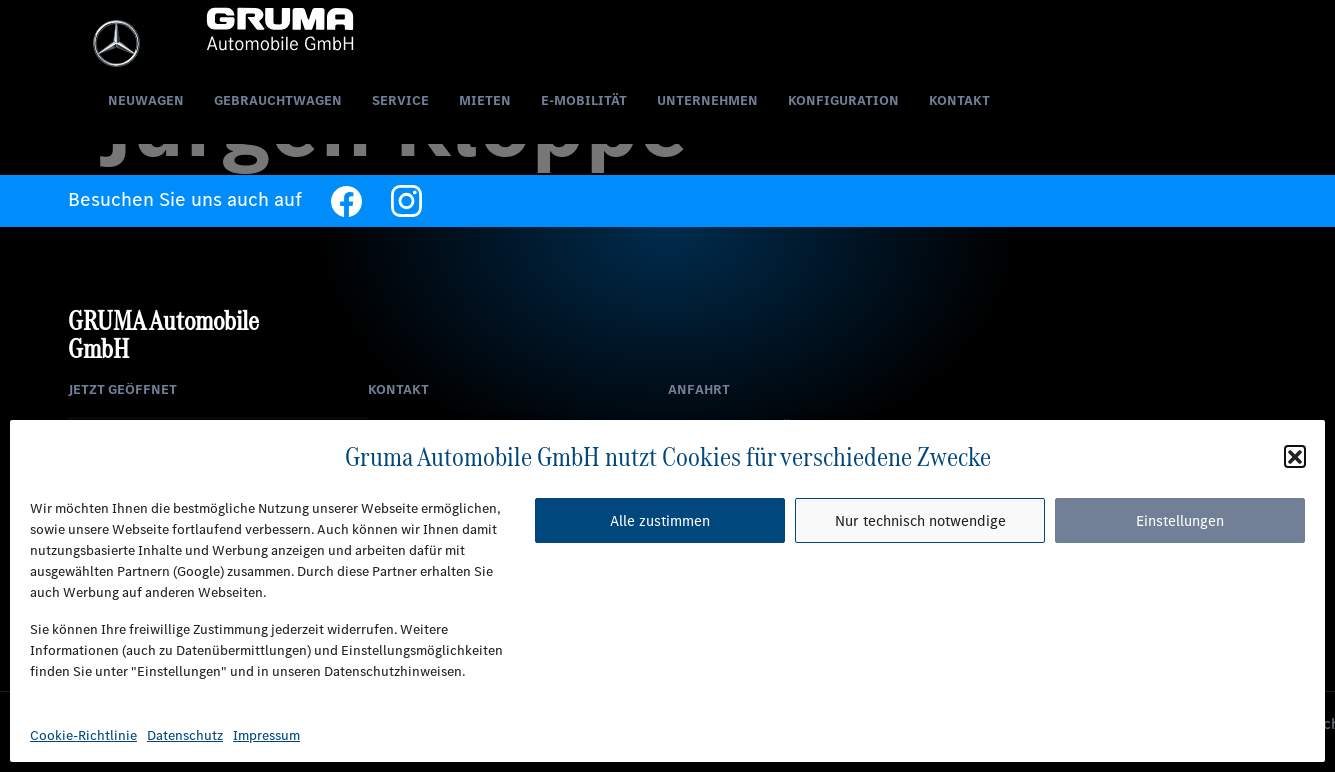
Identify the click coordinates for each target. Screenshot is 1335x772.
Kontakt (959, 102)
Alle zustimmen (660, 521)
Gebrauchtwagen (278, 102)
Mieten (485, 102)
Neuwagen (146, 102)
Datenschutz (185, 735)
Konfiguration (843, 102)
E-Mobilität (584, 102)
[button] (1295, 456)
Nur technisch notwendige (920, 521)
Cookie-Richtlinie (83, 735)
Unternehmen (707, 102)
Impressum (266, 735)
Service (400, 102)
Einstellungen (1180, 521)
